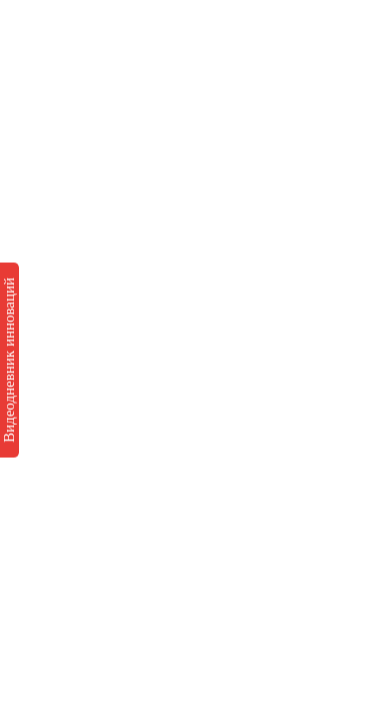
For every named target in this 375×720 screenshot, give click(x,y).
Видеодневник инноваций (9, 359)
